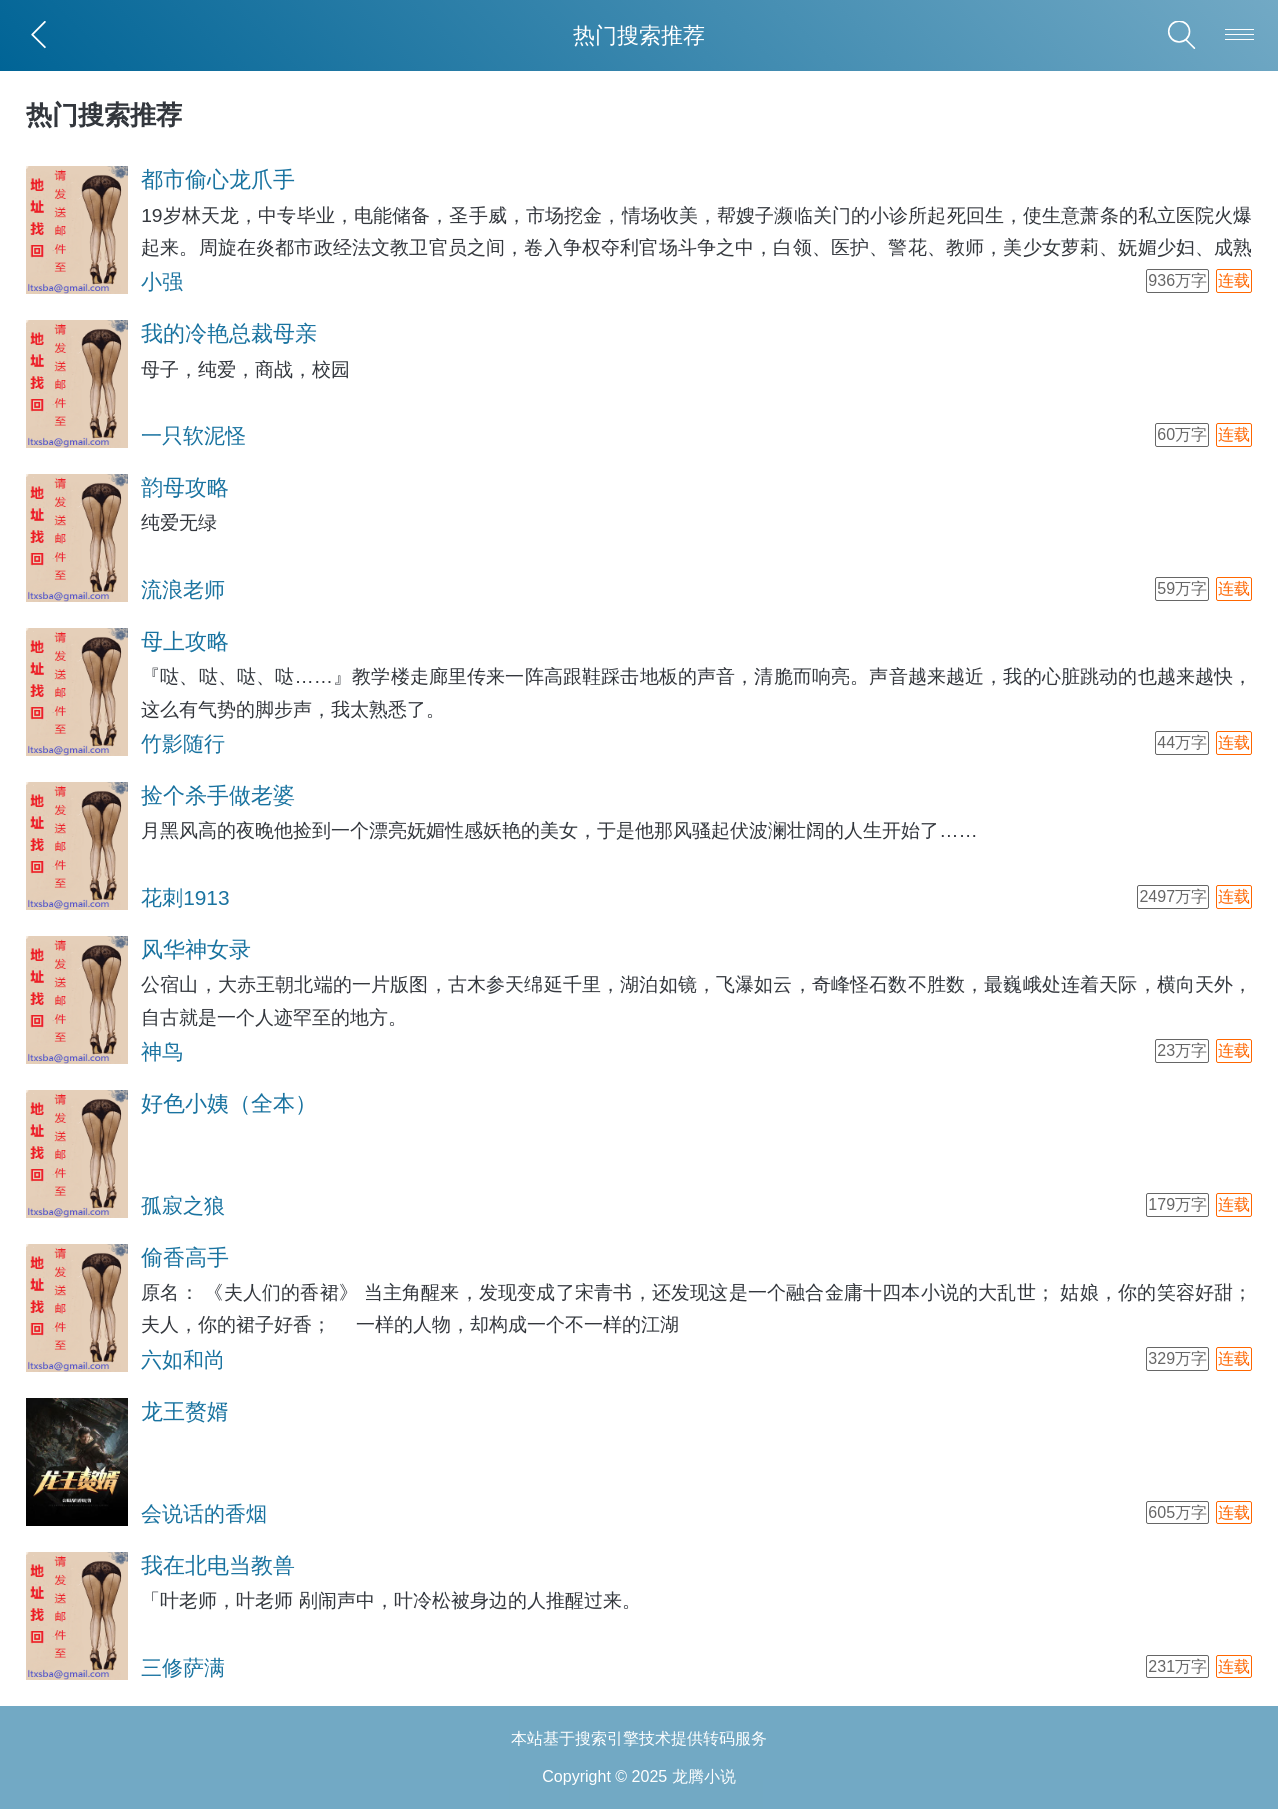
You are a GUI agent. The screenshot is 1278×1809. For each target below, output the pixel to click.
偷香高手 (185, 1257)
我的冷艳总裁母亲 (229, 333)
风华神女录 (196, 949)
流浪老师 (183, 589)
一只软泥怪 (193, 435)
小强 (162, 281)
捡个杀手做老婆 (218, 795)
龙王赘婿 (185, 1411)
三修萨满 (183, 1667)
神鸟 (162, 1051)
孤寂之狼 (183, 1205)
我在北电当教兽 (218, 1565)
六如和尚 (183, 1359)
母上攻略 (185, 641)
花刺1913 (185, 897)
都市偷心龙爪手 (218, 179)
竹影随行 (183, 743)
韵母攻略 (185, 487)
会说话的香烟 (204, 1513)
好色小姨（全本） (229, 1103)
